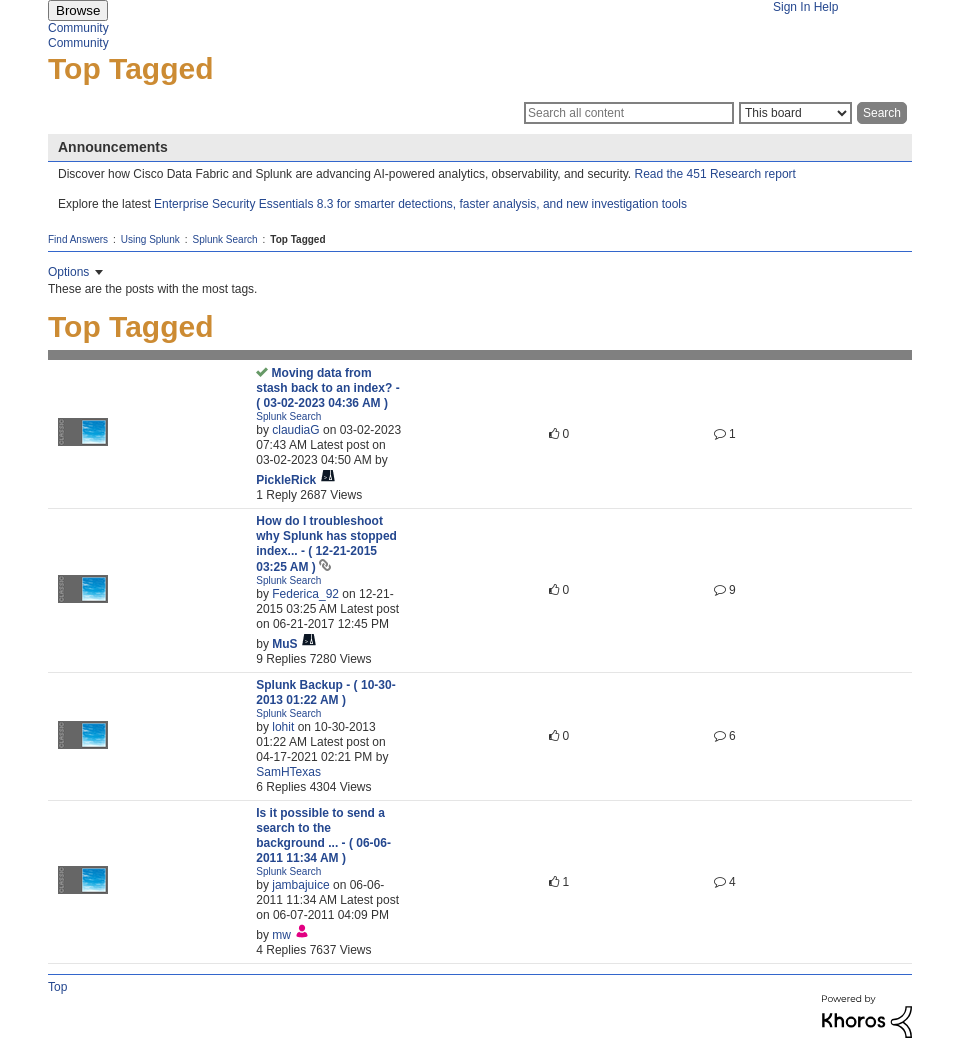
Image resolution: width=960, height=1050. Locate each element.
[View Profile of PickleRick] (286, 480)
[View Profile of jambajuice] (300, 885)
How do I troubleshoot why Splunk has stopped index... (326, 544)
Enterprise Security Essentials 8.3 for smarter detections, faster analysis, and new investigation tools (420, 204)
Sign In (791, 7)
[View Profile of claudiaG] (295, 430)
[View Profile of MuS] (284, 644)
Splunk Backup (325, 692)
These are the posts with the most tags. (152, 289)
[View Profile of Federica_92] (305, 594)
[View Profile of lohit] (283, 727)
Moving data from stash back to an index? (327, 388)
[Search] (629, 113)
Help (826, 7)
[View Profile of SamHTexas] (288, 772)
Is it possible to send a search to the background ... (323, 835)
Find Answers (78, 239)
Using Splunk (150, 239)
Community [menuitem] (78, 28)
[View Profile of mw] (281, 935)
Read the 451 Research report (715, 174)
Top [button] (57, 987)
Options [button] (68, 272)
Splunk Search (225, 239)
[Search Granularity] (795, 113)
